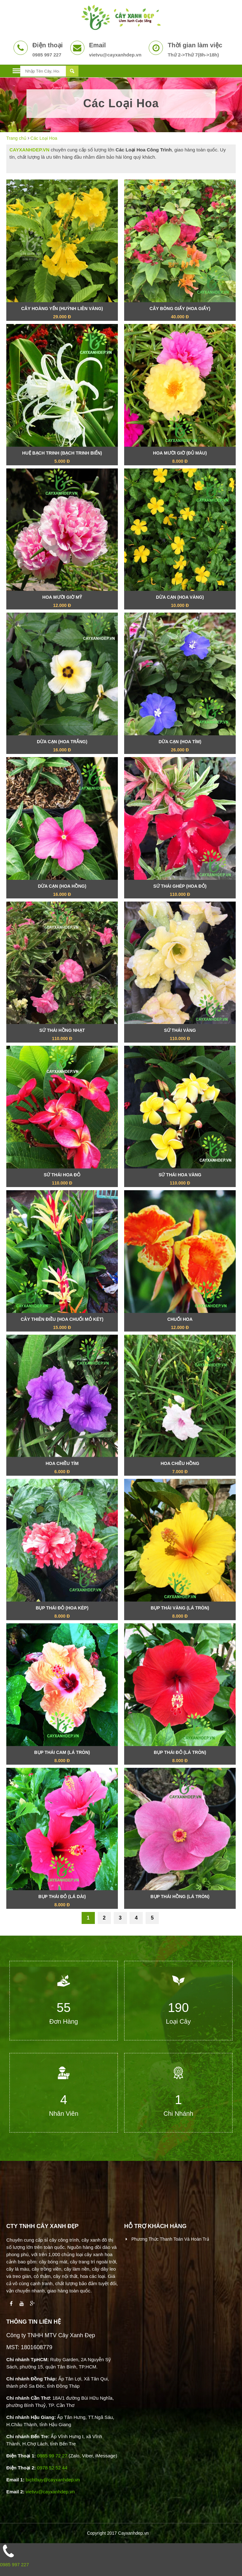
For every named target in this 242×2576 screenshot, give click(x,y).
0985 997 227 (14, 2564)
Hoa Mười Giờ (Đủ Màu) (180, 457)
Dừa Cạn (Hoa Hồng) (62, 891)
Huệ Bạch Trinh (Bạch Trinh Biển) (62, 457)
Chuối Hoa (180, 1324)
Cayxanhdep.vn (133, 2533)
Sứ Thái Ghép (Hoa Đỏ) (180, 891)
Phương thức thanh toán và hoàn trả (169, 2239)
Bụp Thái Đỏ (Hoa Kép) (62, 1612)
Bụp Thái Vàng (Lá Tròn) (180, 1612)
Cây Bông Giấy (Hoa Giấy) (180, 313)
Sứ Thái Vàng (180, 1035)
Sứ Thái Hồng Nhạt (62, 1035)
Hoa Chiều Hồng (180, 1468)
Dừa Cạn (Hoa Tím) (180, 746)
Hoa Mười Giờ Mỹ (62, 602)
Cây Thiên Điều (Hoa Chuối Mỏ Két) (62, 1324)
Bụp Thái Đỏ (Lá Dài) (62, 1901)
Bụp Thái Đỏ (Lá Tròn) (180, 1757)
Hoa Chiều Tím (62, 1468)
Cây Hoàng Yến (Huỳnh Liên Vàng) (62, 313)
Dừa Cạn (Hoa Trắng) (62, 746)
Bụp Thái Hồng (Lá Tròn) (180, 1898)
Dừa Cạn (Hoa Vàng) (180, 602)
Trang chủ (16, 138)
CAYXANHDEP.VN (29, 149)
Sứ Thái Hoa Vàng (180, 1179)
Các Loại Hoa (44, 138)
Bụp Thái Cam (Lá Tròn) (62, 1757)
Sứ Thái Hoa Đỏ (62, 1179)
